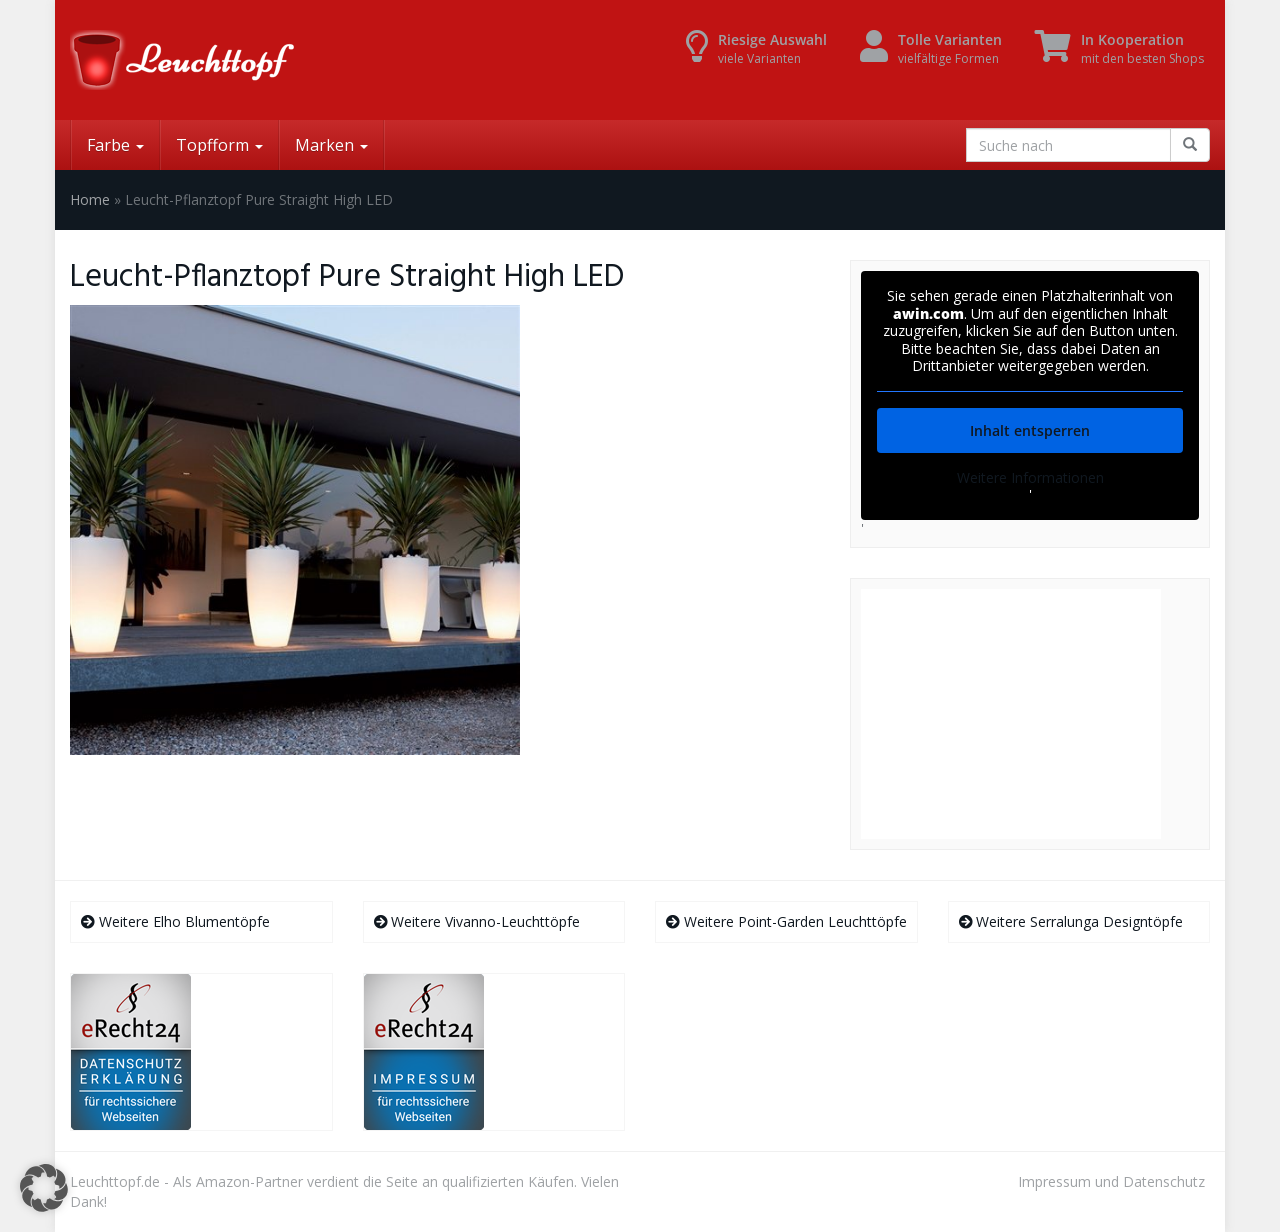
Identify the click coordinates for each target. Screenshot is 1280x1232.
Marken (331, 145)
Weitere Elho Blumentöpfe (175, 921)
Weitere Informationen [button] (1030, 478)
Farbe (115, 145)
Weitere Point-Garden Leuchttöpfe (786, 921)
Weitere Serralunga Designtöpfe (1071, 921)
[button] (44, 1188)
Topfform (219, 145)
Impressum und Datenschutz (1111, 1181)
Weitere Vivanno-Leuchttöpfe (477, 921)
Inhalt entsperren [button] (1030, 430)
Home (90, 199)
